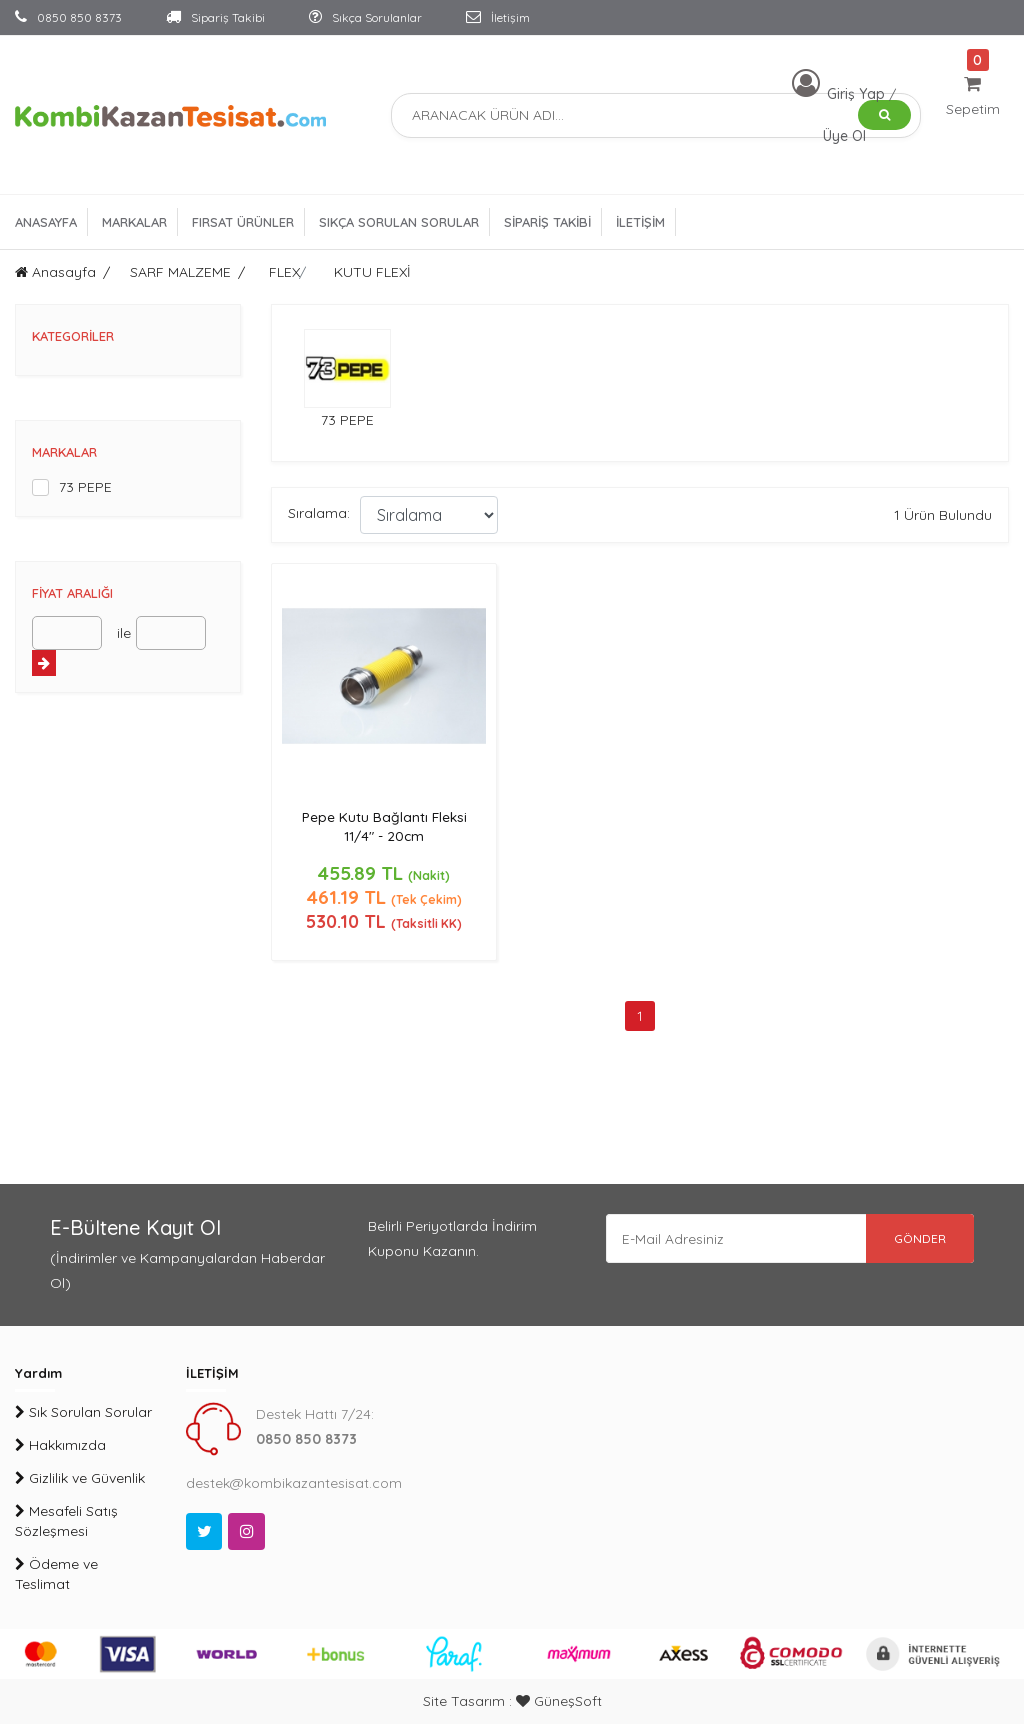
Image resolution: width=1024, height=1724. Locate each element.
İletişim (498, 17)
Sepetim (973, 96)
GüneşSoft (559, 1701)
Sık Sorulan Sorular (83, 1412)
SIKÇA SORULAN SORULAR (399, 222)
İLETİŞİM (640, 222)
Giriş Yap (858, 94)
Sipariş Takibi (215, 17)
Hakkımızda (60, 1445)
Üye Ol (844, 136)
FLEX (284, 272)
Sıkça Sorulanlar (365, 17)
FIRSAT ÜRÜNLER (243, 222)
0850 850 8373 (68, 17)
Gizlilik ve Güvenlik (80, 1478)
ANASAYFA (46, 222)
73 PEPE (85, 487)
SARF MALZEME (180, 272)
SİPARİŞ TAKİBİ (547, 222)
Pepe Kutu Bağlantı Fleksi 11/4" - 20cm (384, 826)
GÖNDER (919, 1238)
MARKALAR (134, 222)
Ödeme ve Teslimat (56, 1574)
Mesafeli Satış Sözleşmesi (66, 1521)
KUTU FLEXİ (372, 272)
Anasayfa (55, 272)
